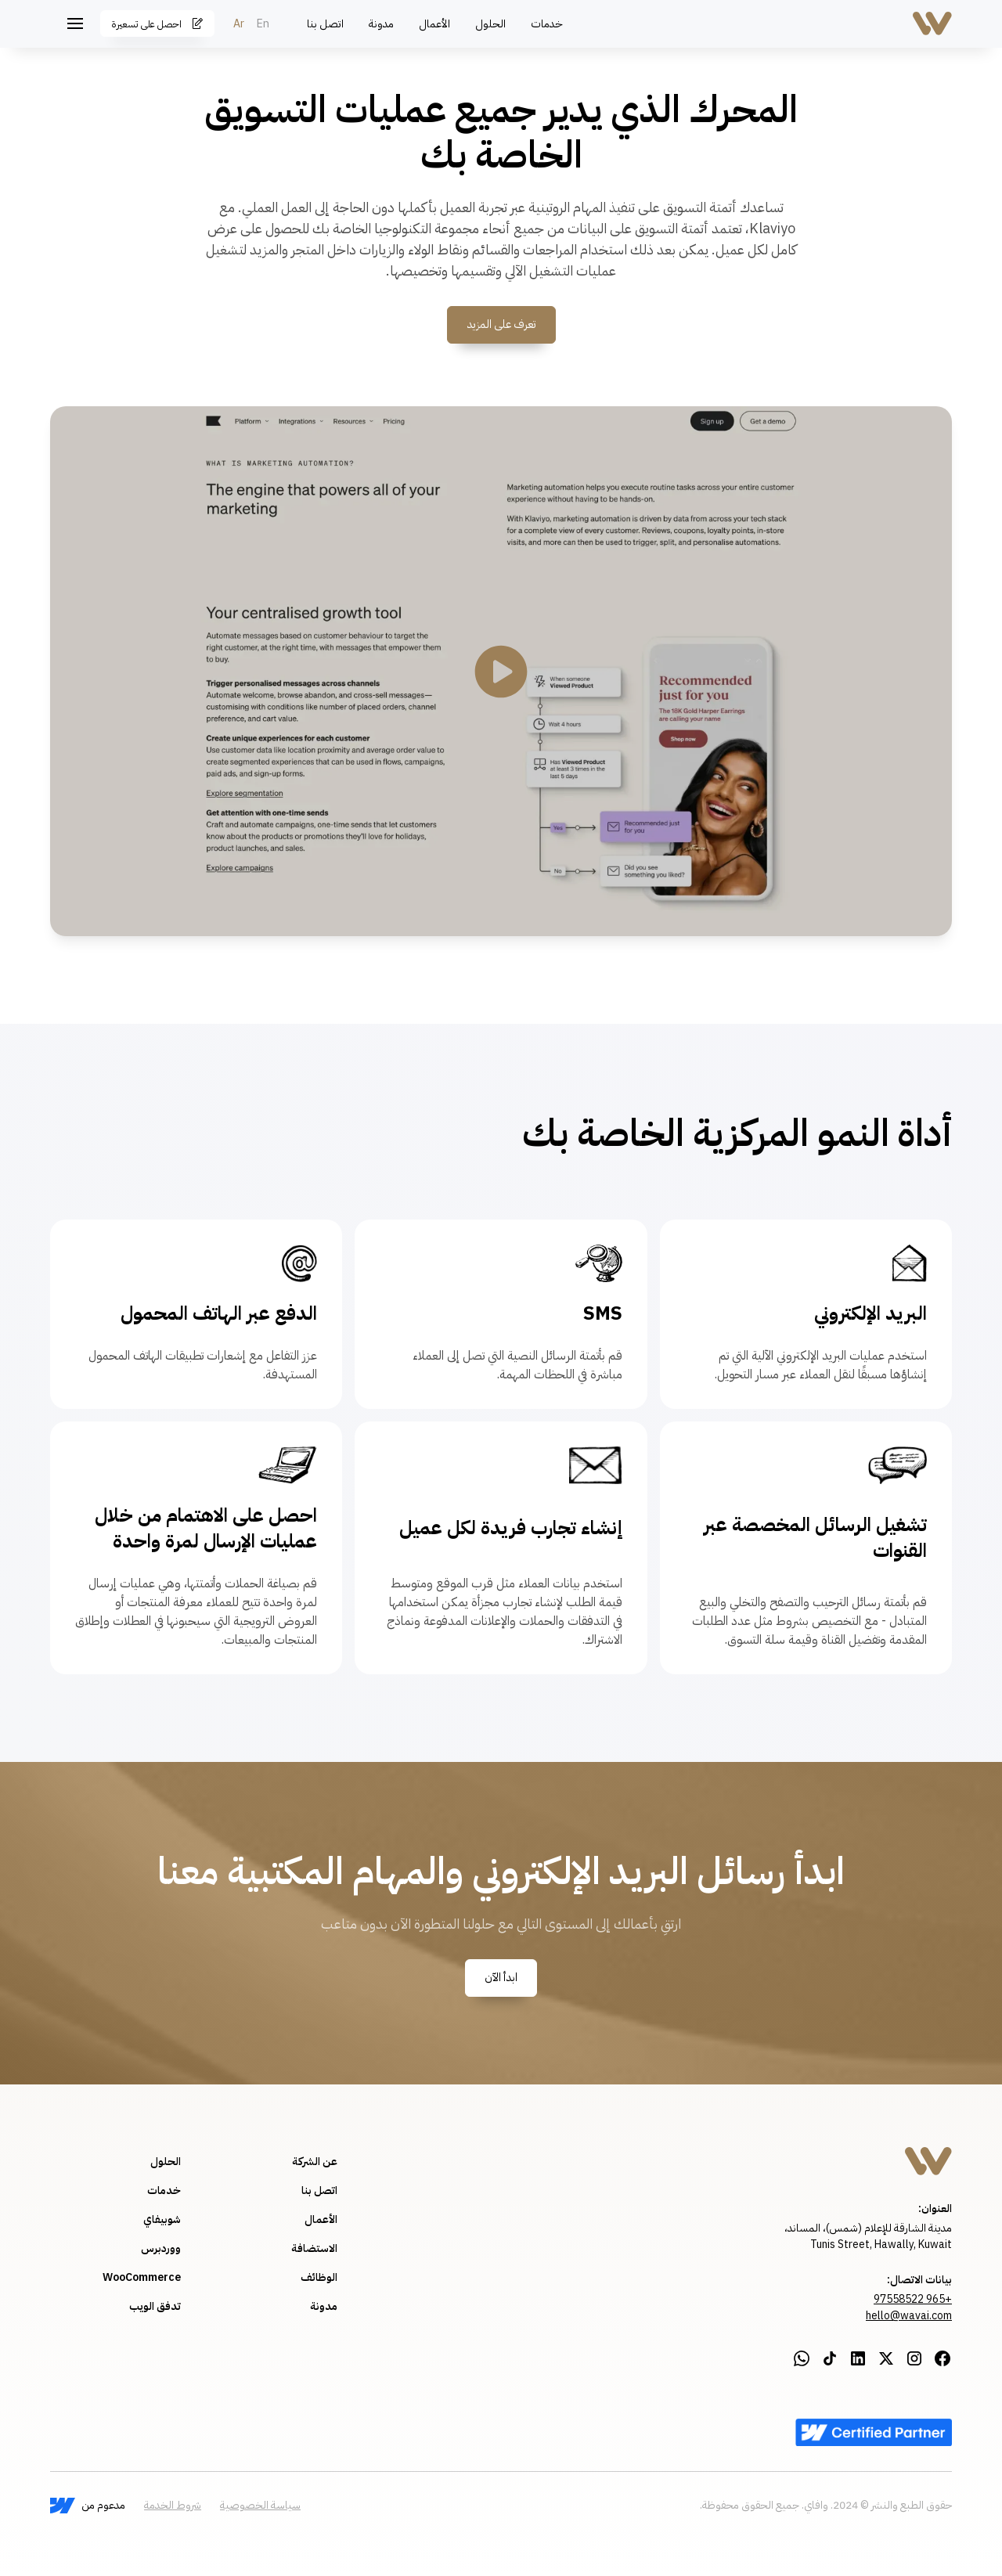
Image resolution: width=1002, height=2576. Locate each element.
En (263, 24)
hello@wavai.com (909, 2316)
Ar (238, 24)
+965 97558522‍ (913, 2299)
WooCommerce (142, 2277)
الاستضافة (314, 2248)
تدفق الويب (155, 2306)
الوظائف (319, 2277)
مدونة (381, 24)
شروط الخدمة (172, 2505)
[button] (75, 23)
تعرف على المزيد (501, 324)
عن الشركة (314, 2161)
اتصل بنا (325, 24)
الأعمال (434, 24)
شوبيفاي (162, 2219)
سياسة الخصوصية (260, 2505)
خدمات (547, 24)
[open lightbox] (501, 671)
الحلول (490, 24)
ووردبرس (161, 2248)
